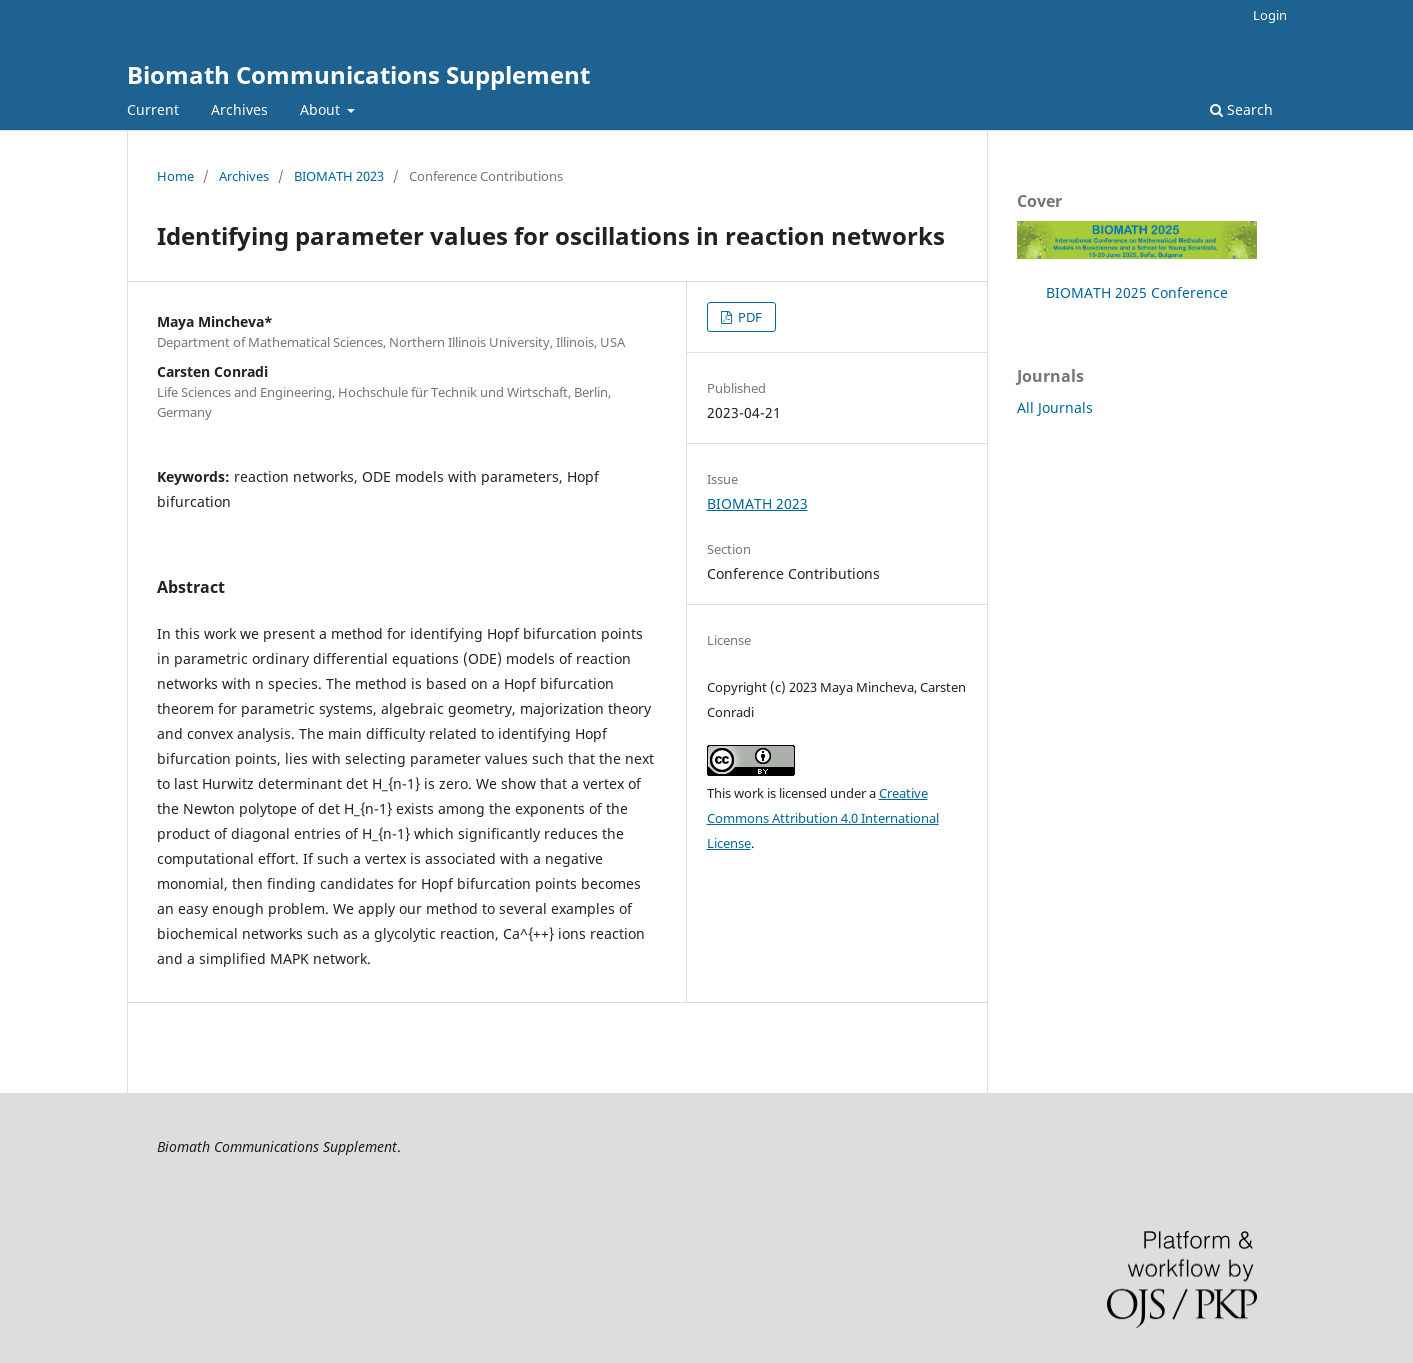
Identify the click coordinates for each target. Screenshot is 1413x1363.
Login (1270, 15)
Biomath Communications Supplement (358, 74)
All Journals (1055, 407)
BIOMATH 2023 (339, 176)
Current (153, 109)
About (322, 109)
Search (1241, 109)
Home (175, 176)
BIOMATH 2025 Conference (1137, 292)
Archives (239, 109)
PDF (748, 317)
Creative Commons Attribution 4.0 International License (823, 818)
